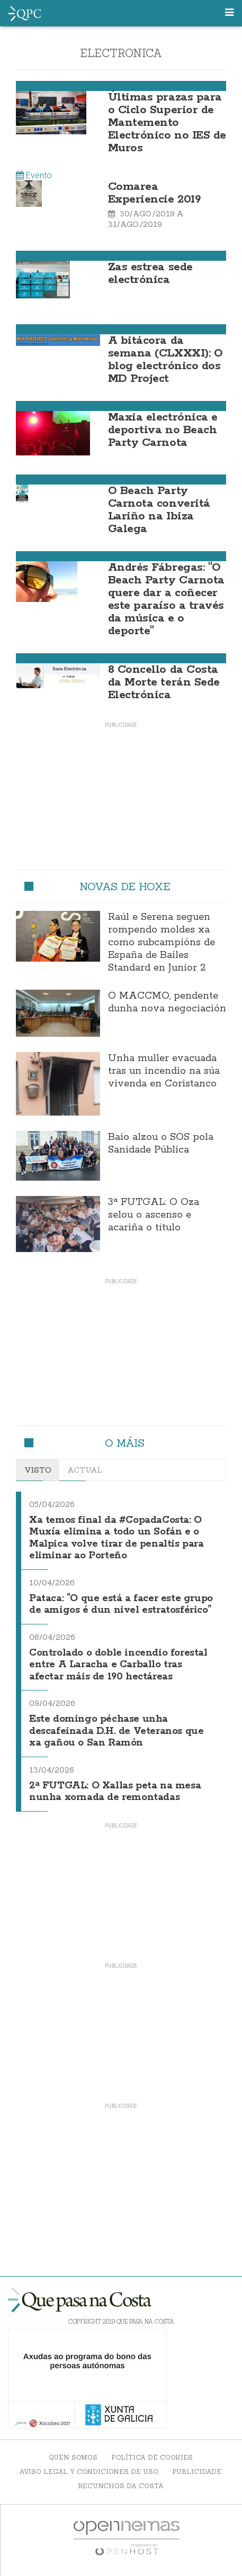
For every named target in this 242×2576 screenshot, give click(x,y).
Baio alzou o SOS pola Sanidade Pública (160, 1143)
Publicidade (196, 2471)
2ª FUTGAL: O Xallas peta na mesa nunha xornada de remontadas (115, 1791)
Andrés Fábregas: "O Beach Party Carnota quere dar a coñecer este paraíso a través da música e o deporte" (166, 599)
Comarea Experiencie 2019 (154, 193)
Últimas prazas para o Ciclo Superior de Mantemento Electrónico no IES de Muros (167, 123)
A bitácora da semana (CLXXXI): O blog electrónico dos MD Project (165, 359)
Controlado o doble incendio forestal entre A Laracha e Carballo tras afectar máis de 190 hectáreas (118, 1665)
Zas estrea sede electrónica (150, 273)
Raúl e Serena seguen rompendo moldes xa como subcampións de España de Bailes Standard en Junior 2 (161, 942)
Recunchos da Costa (121, 2486)
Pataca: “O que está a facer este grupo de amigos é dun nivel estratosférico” (121, 1604)
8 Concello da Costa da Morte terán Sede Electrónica (164, 682)
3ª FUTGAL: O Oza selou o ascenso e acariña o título (153, 1215)
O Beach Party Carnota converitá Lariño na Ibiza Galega (159, 509)
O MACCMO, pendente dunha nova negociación (167, 1002)
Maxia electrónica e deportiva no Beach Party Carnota (163, 430)
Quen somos (73, 2457)
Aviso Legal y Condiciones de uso (89, 2471)
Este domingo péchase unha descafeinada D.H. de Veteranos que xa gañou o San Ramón (116, 1731)
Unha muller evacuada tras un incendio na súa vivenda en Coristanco (164, 1071)
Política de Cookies (152, 2457)
